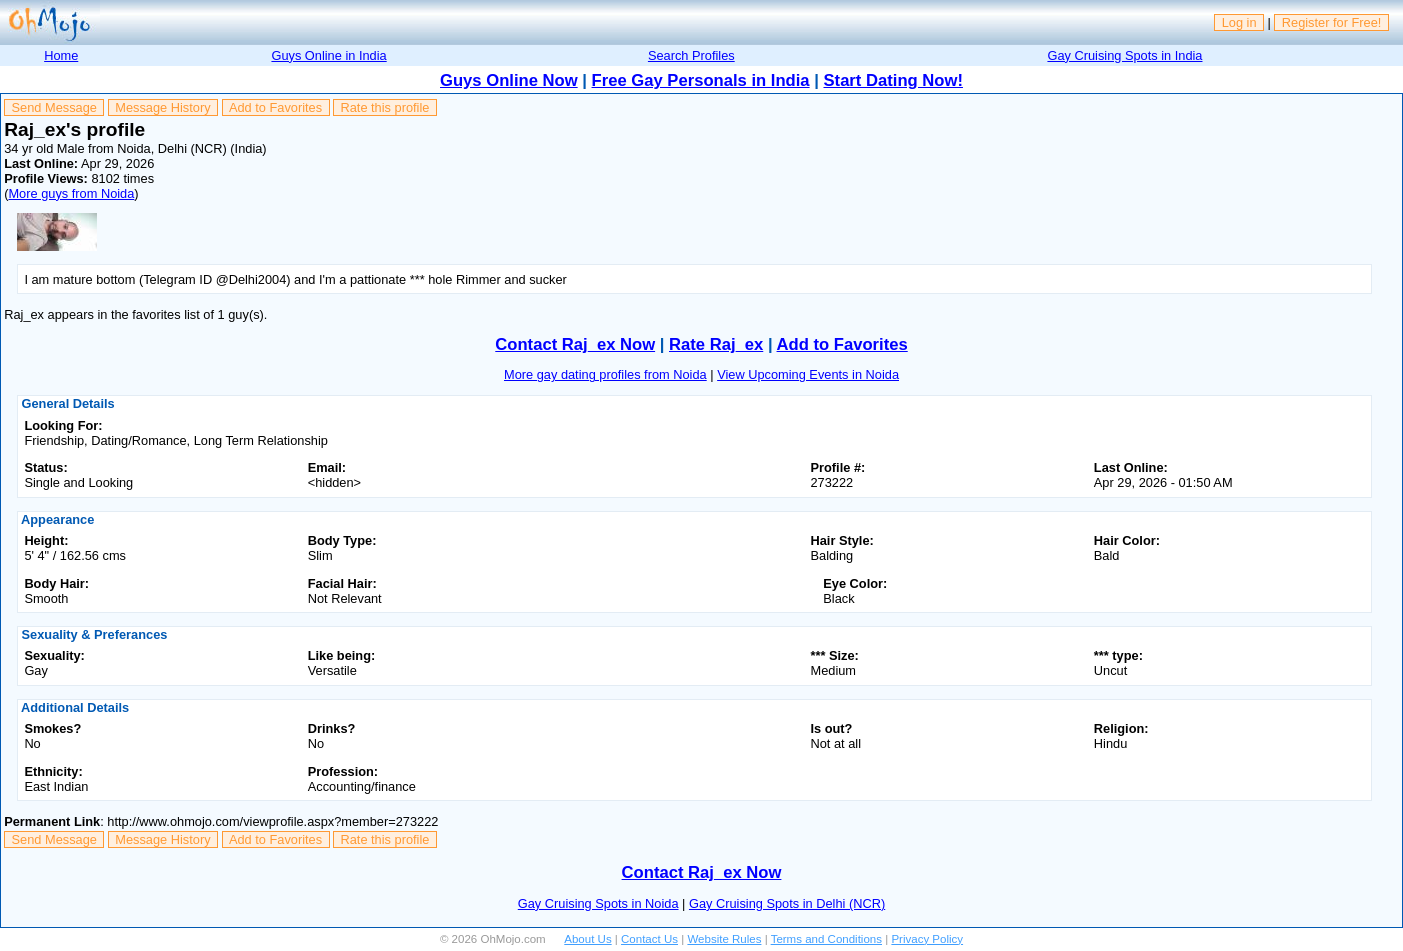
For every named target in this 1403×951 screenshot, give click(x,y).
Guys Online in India (328, 55)
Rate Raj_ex (716, 344)
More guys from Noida (71, 193)
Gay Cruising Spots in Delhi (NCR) (787, 903)
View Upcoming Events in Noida (808, 374)
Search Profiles (691, 55)
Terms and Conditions (826, 939)
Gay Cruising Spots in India (1124, 55)
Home (61, 55)
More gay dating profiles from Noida (605, 374)
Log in (1239, 22)
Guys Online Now (509, 80)
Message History (162, 107)
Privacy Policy (927, 939)
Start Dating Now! (893, 80)
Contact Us (649, 939)
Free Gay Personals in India (701, 80)
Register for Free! (1332, 22)
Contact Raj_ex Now (575, 344)
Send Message (54, 107)
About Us (587, 939)
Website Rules (724, 939)
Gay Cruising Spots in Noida (598, 903)
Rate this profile (384, 107)
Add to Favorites (275, 107)
